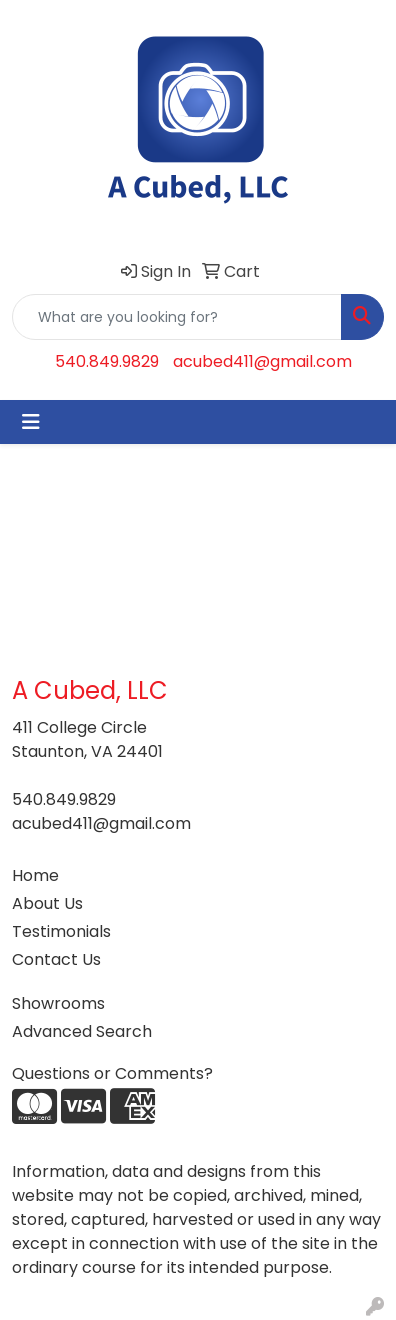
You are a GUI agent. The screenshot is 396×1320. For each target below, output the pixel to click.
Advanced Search (82, 1031)
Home (35, 875)
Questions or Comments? (112, 1073)
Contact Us (56, 959)
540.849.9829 (107, 361)
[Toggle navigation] (31, 422)
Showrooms (58, 1003)
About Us (47, 903)
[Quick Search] (177, 317)
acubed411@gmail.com (262, 361)
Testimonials (61, 931)
